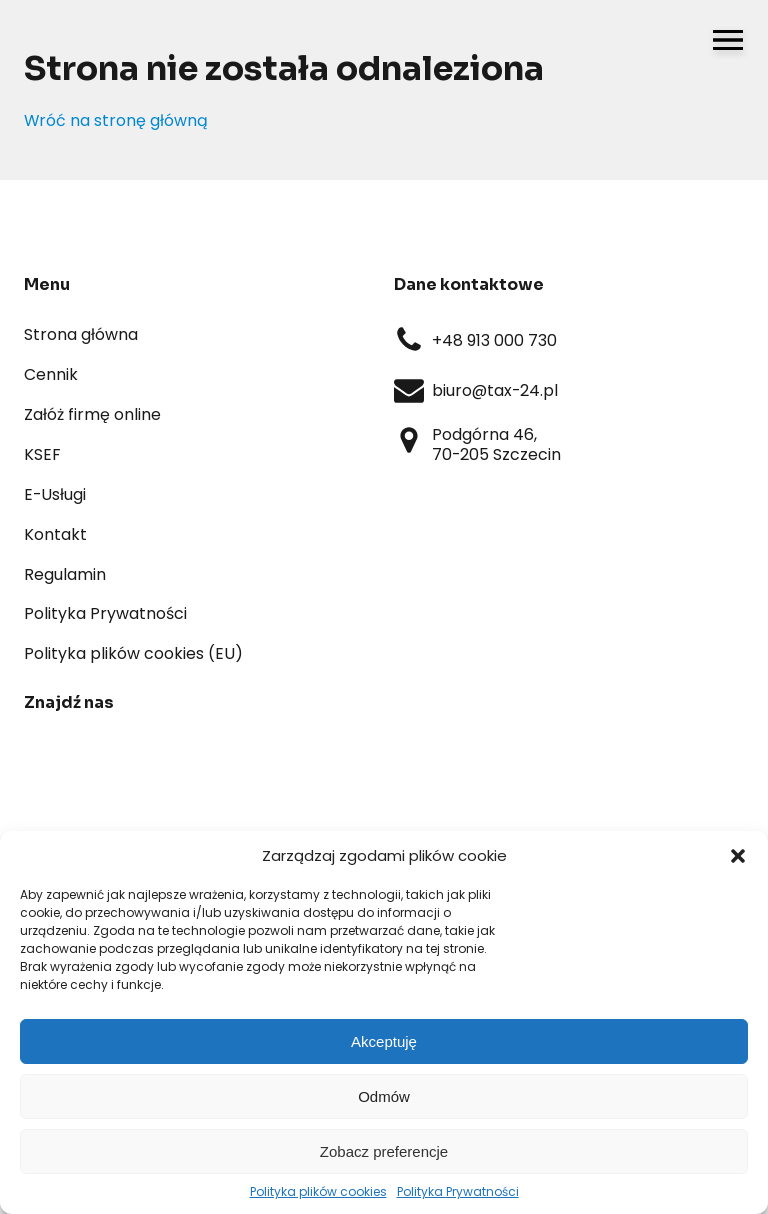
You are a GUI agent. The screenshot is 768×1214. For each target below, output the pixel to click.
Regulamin (65, 574)
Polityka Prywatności (458, 1191)
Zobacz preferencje (384, 1151)
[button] (738, 856)
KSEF (42, 454)
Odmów (384, 1096)
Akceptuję (384, 1041)
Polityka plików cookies (318, 1191)
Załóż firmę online (92, 414)
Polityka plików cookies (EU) (133, 653)
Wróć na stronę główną (116, 121)
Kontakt (55, 534)
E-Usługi (55, 494)
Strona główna (81, 334)
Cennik (51, 374)
